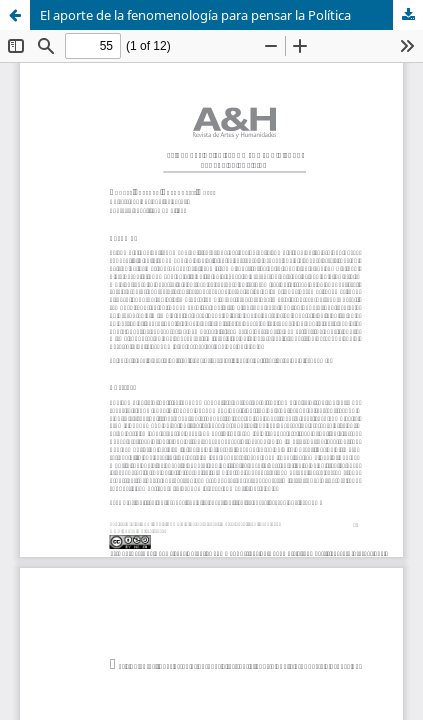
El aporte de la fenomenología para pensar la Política (195, 15)
